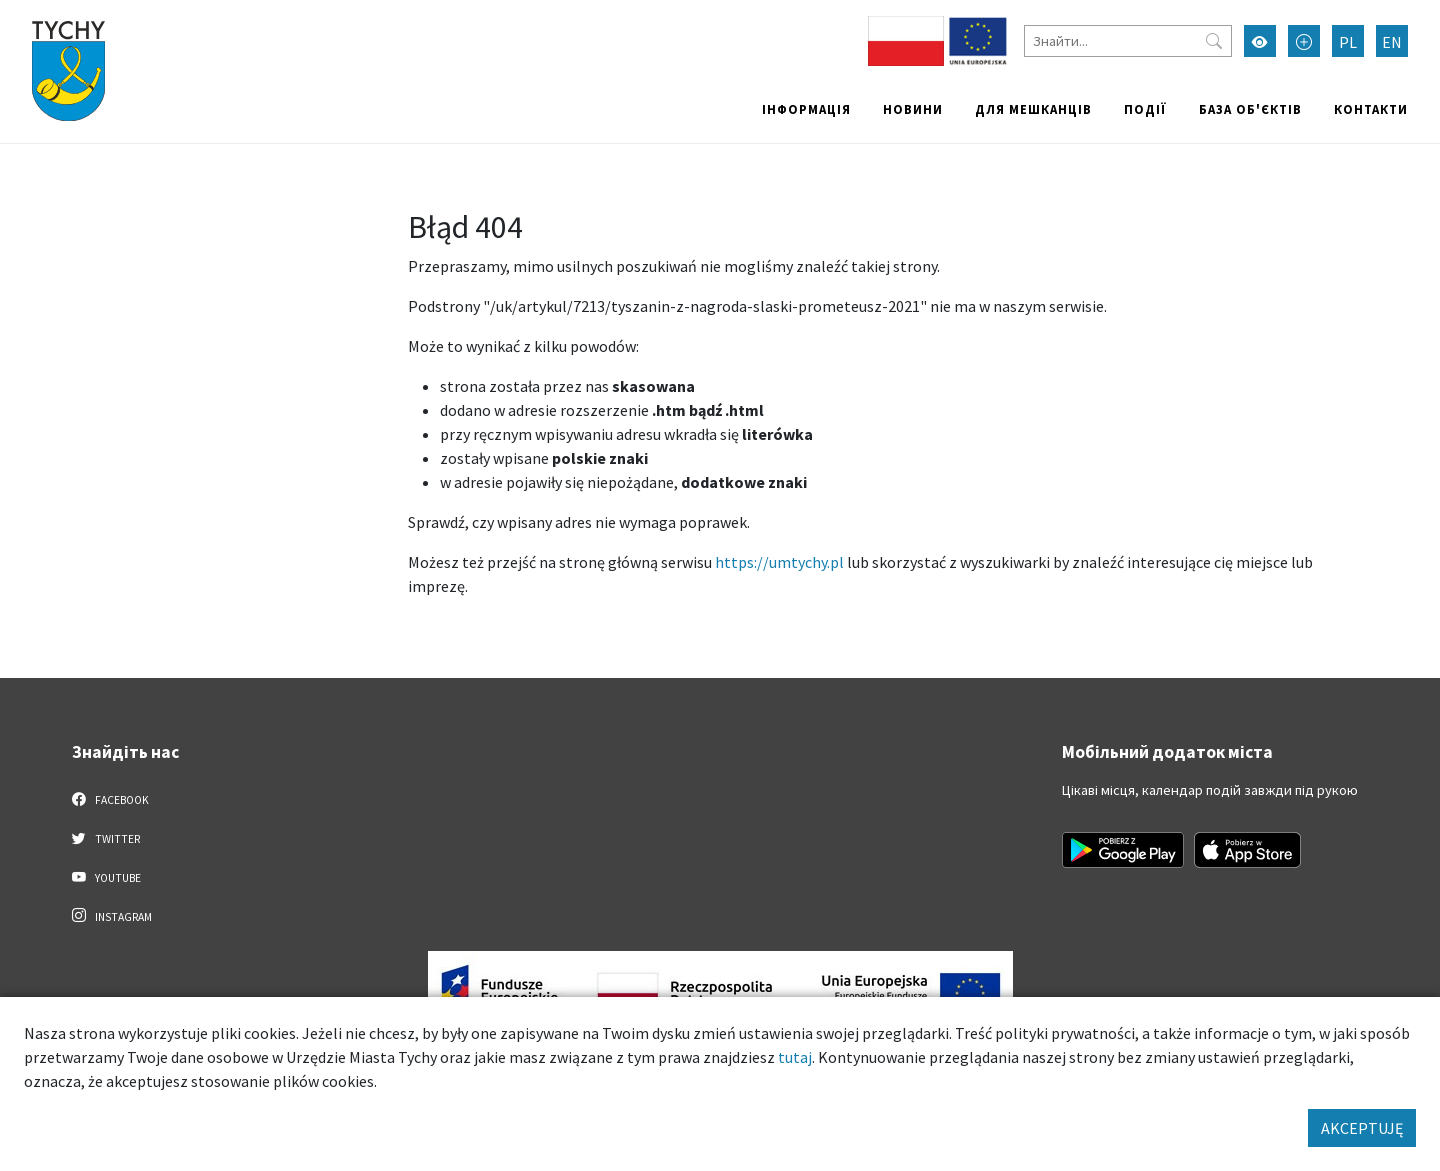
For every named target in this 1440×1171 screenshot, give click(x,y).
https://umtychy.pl (779, 562)
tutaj (795, 1057)
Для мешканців (1033, 109)
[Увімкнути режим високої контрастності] (1260, 41)
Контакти (1371, 109)
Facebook (110, 799)
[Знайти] (1128, 41)
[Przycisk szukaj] (1214, 41)
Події (1145, 109)
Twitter (106, 838)
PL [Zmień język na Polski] (1348, 42)
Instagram (112, 916)
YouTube (106, 877)
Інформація (806, 109)
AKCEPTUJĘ (1362, 1128)
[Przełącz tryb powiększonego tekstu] (1304, 41)
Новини (913, 109)
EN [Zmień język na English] (1392, 42)
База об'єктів (1250, 109)
